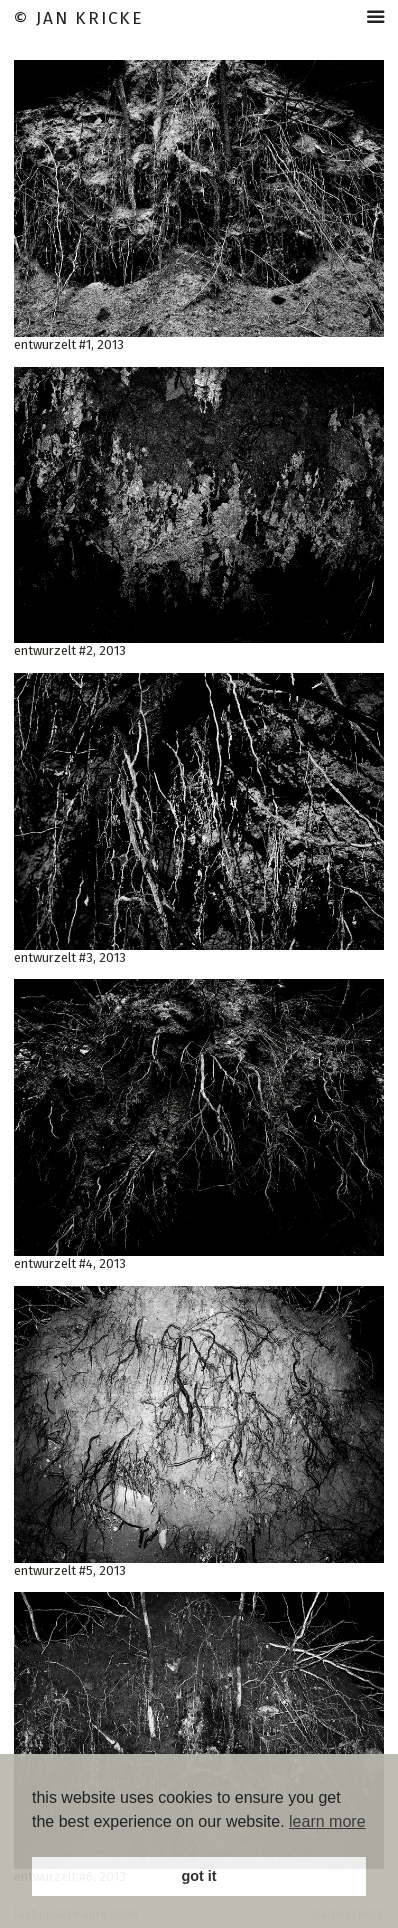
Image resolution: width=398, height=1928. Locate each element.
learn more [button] (327, 1821)
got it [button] (198, 1876)
